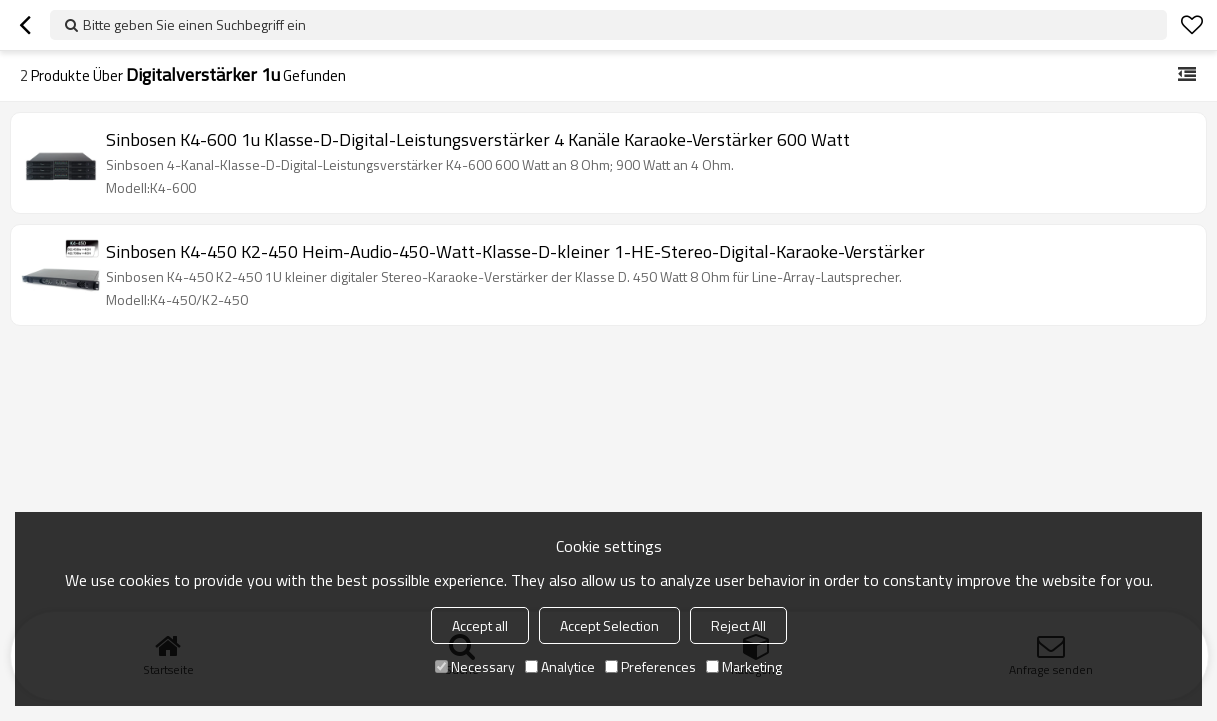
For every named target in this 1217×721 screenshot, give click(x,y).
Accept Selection (609, 625)
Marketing (744, 666)
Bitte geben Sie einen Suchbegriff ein (194, 24)
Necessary (475, 666)
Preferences (650, 666)
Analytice (560, 666)
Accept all (480, 625)
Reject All (738, 625)
